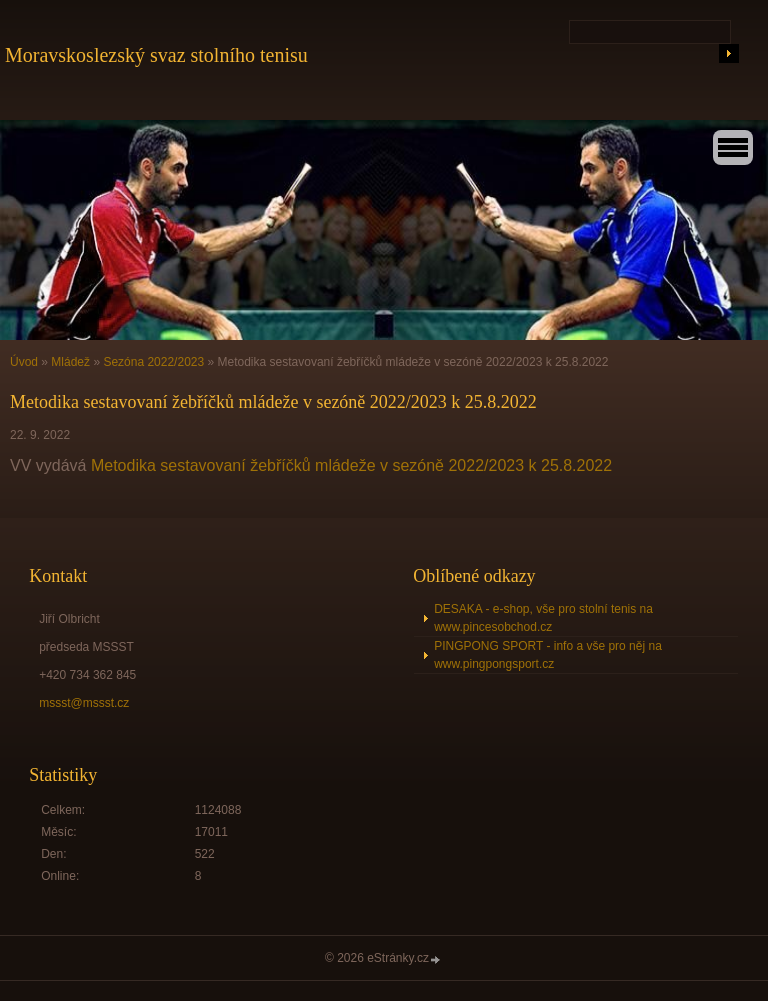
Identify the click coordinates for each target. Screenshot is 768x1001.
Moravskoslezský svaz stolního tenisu (156, 55)
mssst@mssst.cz (84, 703)
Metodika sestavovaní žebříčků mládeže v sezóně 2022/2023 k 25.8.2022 (351, 465)
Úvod (24, 362)
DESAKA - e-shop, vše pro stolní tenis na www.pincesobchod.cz (543, 618)
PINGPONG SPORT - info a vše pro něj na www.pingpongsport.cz (548, 655)
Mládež (70, 362)
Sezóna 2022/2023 (153, 362)
